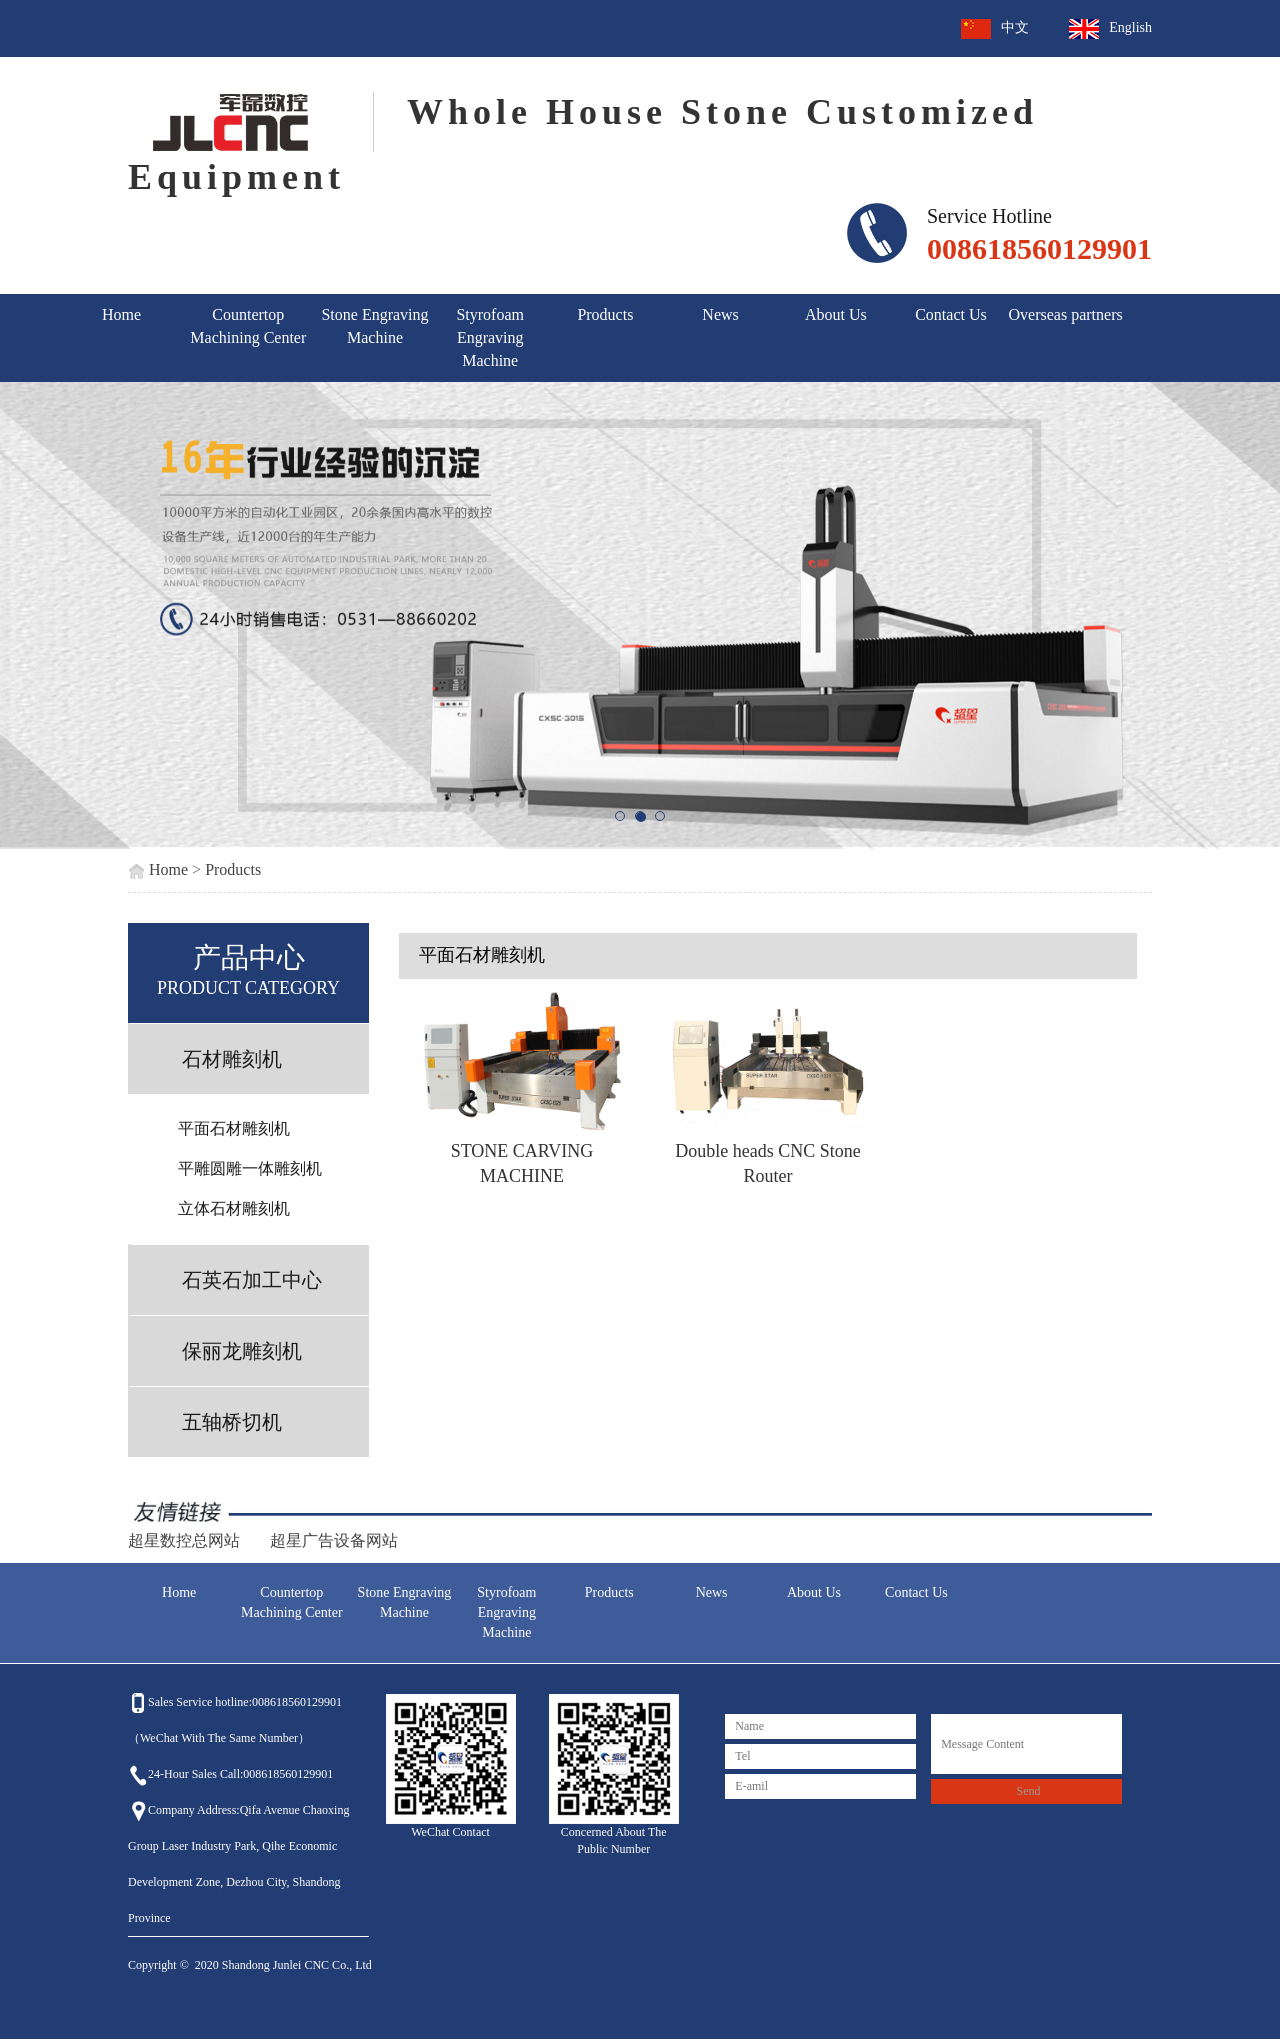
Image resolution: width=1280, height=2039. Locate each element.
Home (168, 869)
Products (233, 869)
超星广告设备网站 (334, 1540)
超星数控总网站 (184, 1540)
